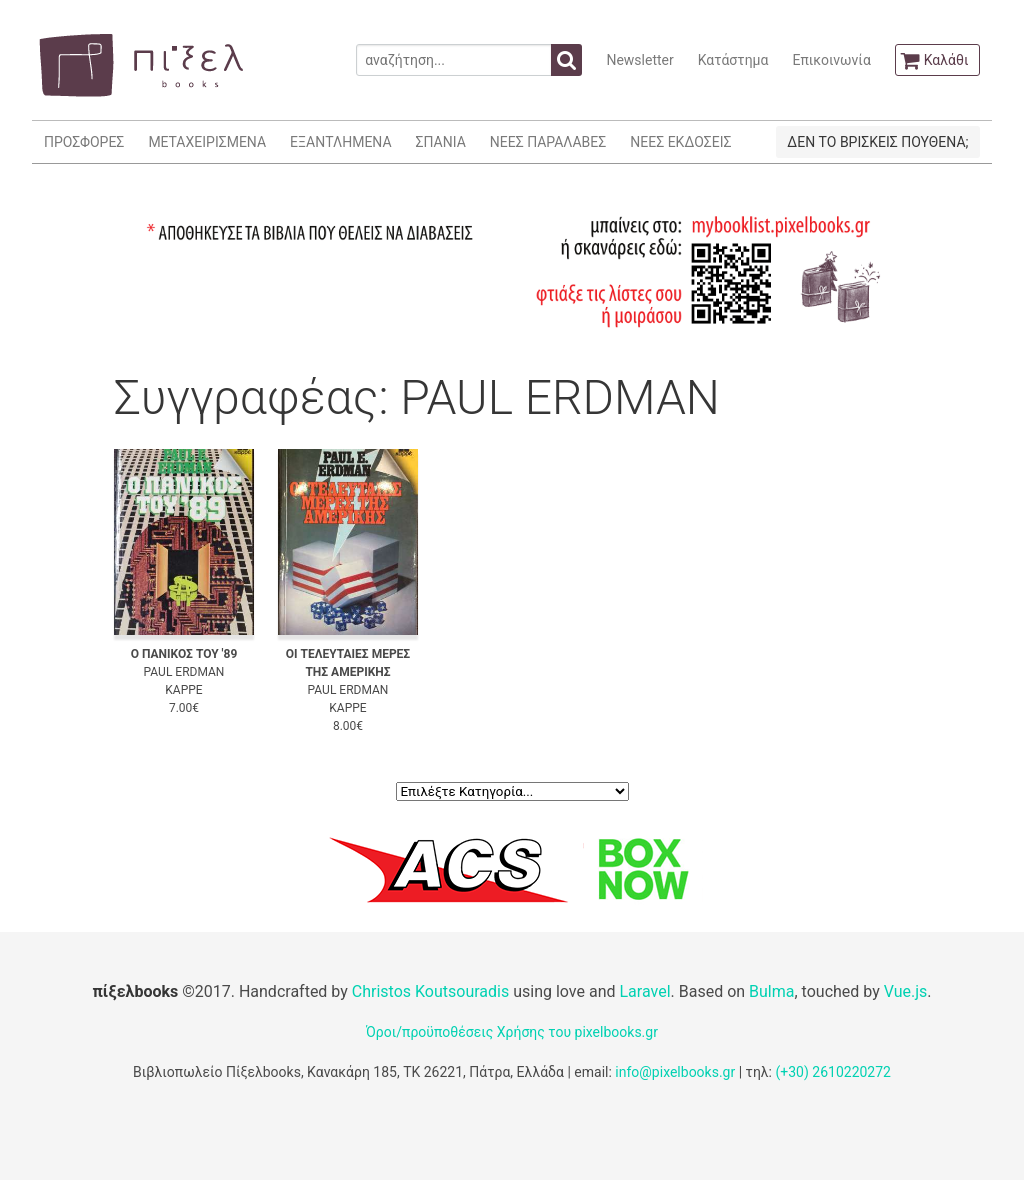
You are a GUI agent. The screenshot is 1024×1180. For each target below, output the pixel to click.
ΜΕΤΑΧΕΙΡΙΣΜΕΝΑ (207, 142)
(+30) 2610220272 (833, 1072)
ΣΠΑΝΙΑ (441, 142)
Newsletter (639, 60)
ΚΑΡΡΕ (183, 690)
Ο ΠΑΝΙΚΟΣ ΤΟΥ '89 (184, 654)
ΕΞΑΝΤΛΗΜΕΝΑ (340, 142)
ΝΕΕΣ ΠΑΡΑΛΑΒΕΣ (548, 142)
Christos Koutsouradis (430, 991)
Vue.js (906, 991)
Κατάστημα (733, 60)
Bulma (771, 991)
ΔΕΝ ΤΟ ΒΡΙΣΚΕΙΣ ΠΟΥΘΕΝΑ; (877, 142)
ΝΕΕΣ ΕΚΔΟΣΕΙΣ (680, 142)
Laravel (644, 991)
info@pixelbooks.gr (675, 1072)
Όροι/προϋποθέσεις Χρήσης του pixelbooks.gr (512, 1032)
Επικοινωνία (831, 60)
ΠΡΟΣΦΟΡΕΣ (84, 142)
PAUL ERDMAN (184, 672)
